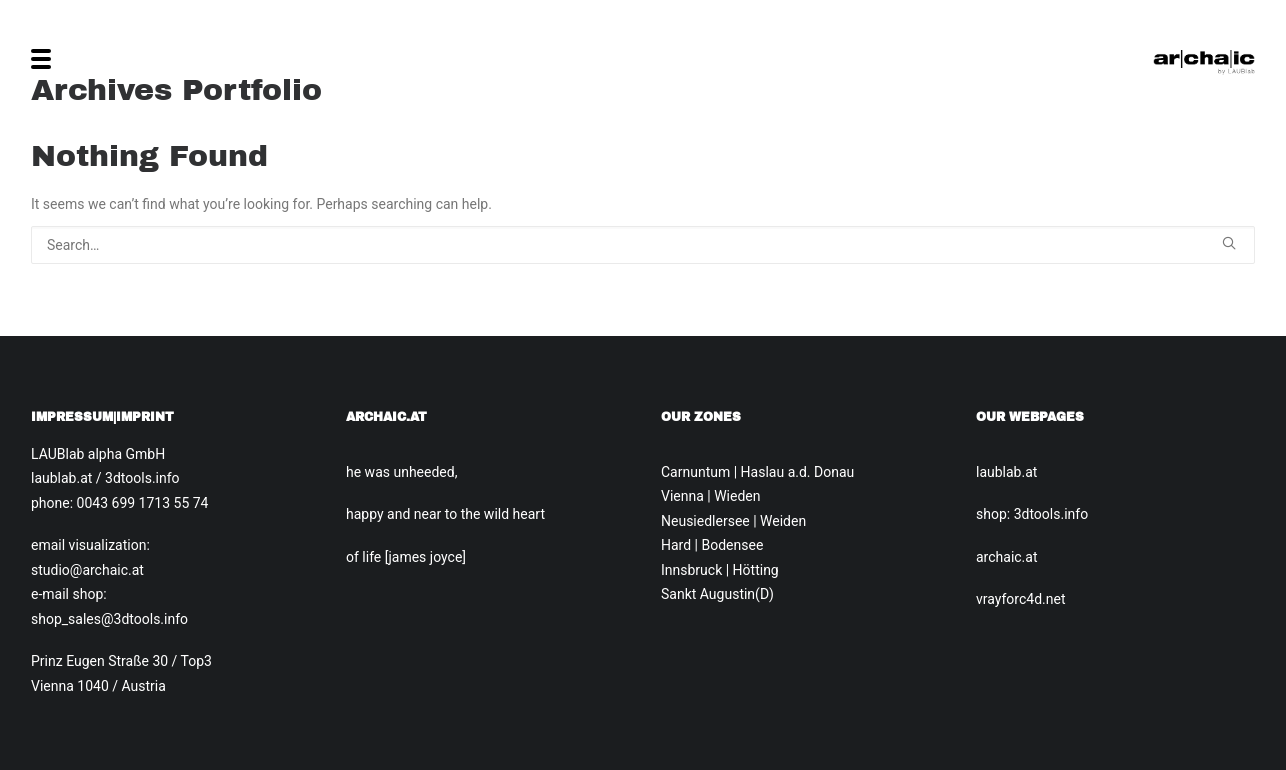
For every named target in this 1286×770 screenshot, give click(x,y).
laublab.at (1006, 472)
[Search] (643, 245)
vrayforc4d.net (1020, 599)
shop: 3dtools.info (1032, 514)
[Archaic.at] (1204, 59)
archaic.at (1007, 557)
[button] (1229, 243)
